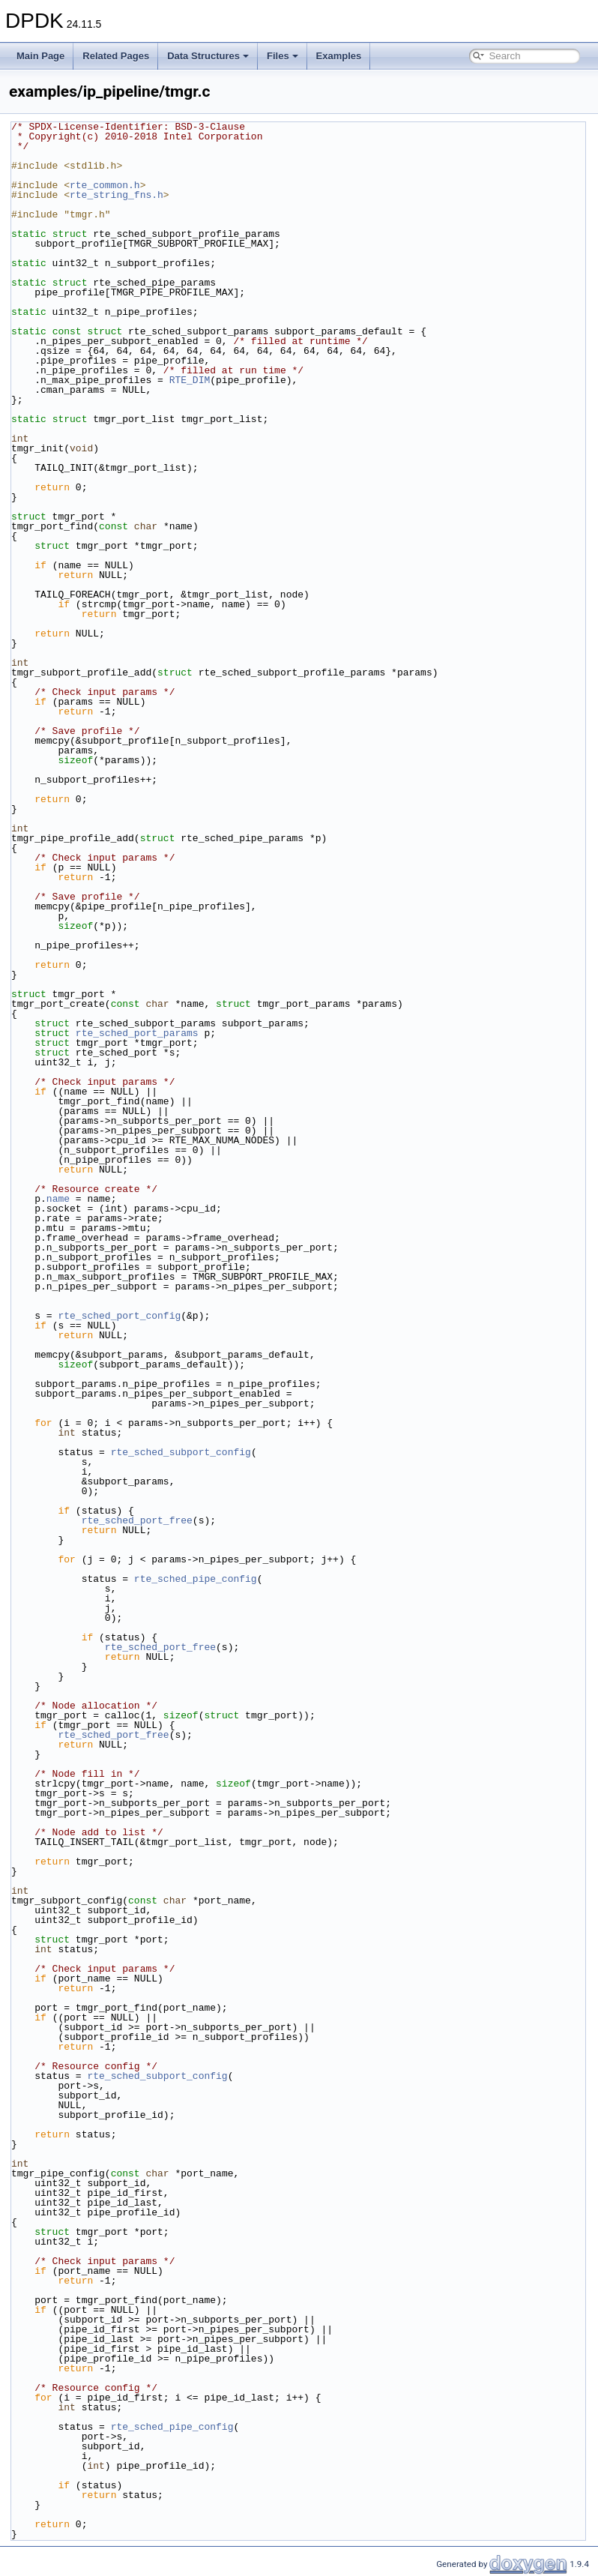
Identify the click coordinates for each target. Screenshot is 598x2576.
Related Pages (115, 55)
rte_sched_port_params (137, 1033)
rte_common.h (105, 185)
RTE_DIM (190, 380)
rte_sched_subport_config (181, 1452)
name (58, 1199)
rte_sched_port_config (119, 1315)
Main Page (40, 55)
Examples (339, 55)
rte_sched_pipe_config (195, 1579)
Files (282, 55)
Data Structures (208, 55)
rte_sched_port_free (137, 1520)
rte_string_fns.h (116, 195)
